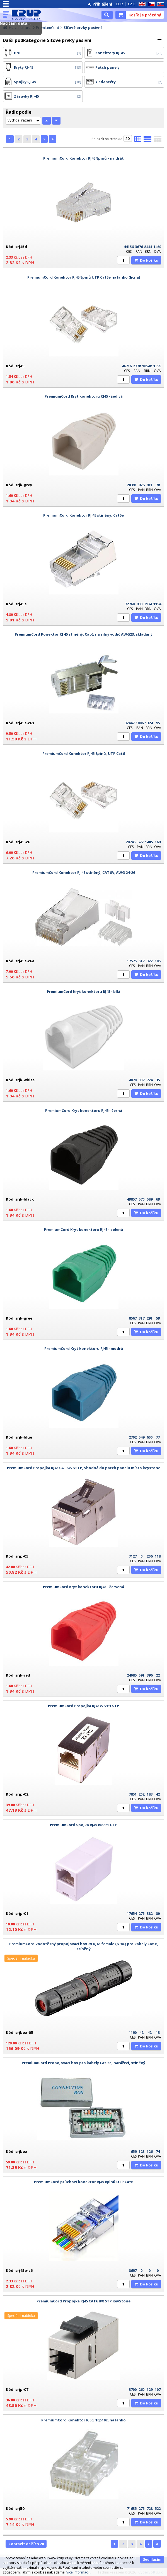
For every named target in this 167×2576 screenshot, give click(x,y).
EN (141, 4)
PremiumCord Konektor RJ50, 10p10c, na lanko (83, 2420)
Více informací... (78, 2572)
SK (160, 4)
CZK (131, 3)
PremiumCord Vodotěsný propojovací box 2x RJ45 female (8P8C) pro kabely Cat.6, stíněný (83, 1946)
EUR (119, 3)
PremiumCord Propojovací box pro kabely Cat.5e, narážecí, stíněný (83, 2062)
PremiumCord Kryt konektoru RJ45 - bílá (83, 991)
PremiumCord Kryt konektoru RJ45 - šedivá (84, 396)
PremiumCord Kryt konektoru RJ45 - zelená (83, 1229)
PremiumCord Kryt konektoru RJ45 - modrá (83, 1348)
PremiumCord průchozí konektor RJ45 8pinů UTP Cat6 (83, 2181)
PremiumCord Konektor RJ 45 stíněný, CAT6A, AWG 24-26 (83, 872)
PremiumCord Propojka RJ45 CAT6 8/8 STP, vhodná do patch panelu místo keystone (83, 1467)
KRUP (28, 14)
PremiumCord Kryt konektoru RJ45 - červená (83, 1586)
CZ (150, 4)
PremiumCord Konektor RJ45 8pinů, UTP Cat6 (83, 753)
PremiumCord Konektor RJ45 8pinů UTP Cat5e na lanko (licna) (83, 277)
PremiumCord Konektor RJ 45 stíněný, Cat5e (83, 515)
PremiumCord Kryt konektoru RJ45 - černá (83, 1110)
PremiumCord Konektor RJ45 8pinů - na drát (83, 158)
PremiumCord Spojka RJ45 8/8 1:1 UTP (83, 1824)
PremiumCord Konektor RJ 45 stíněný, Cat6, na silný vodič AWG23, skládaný (84, 634)
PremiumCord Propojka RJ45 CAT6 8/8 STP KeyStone (83, 2301)
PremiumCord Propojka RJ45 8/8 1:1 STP (83, 1705)
